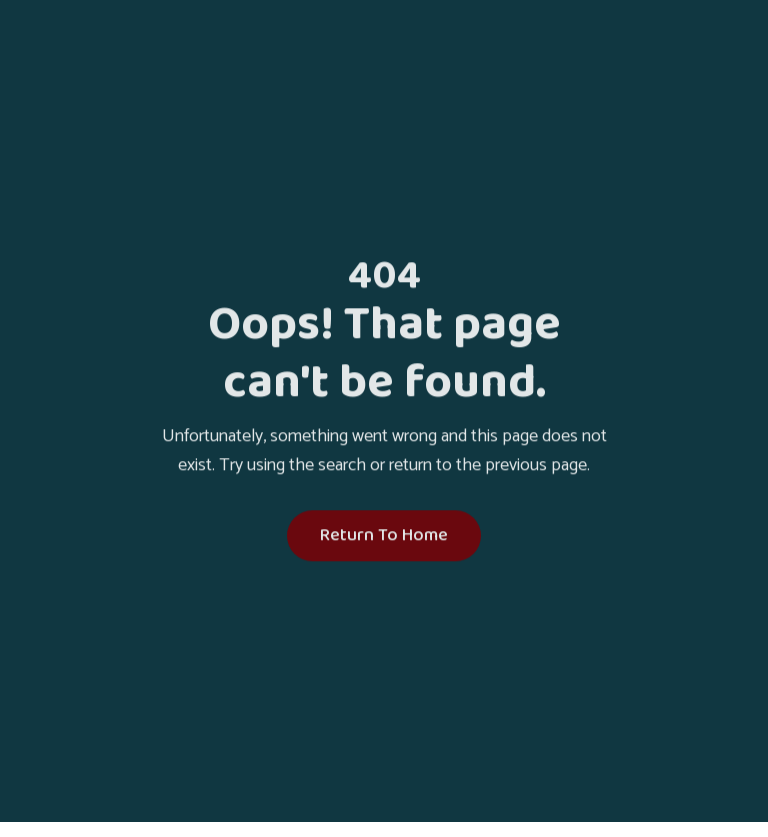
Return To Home (384, 537)
